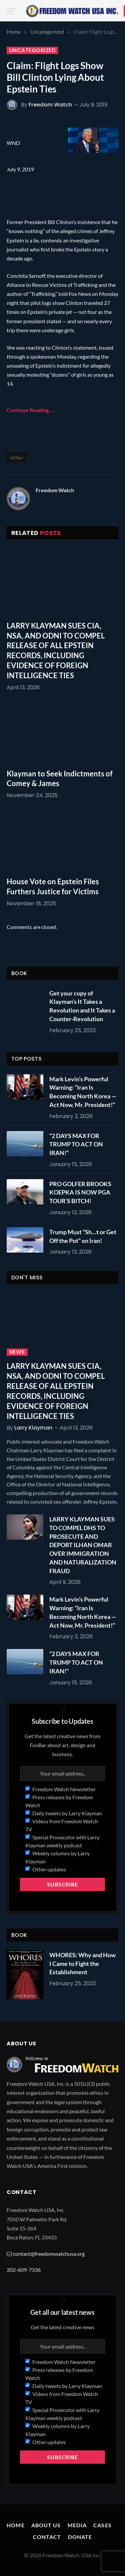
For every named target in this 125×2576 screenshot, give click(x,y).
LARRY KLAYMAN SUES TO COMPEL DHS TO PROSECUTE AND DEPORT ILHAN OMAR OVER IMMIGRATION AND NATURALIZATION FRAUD (82, 1544)
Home (15, 2525)
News (17, 1352)
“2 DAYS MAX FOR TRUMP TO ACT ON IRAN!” (76, 1144)
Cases (102, 2525)
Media (77, 2525)
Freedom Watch (50, 105)
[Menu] (11, 11)
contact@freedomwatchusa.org (49, 2253)
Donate (80, 2537)
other (16, 457)
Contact (47, 2537)
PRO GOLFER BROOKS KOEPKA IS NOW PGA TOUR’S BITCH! (80, 1192)
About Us (46, 2525)
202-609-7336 (24, 2269)
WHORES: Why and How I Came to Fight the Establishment (82, 1963)
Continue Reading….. (31, 410)
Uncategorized (32, 50)
